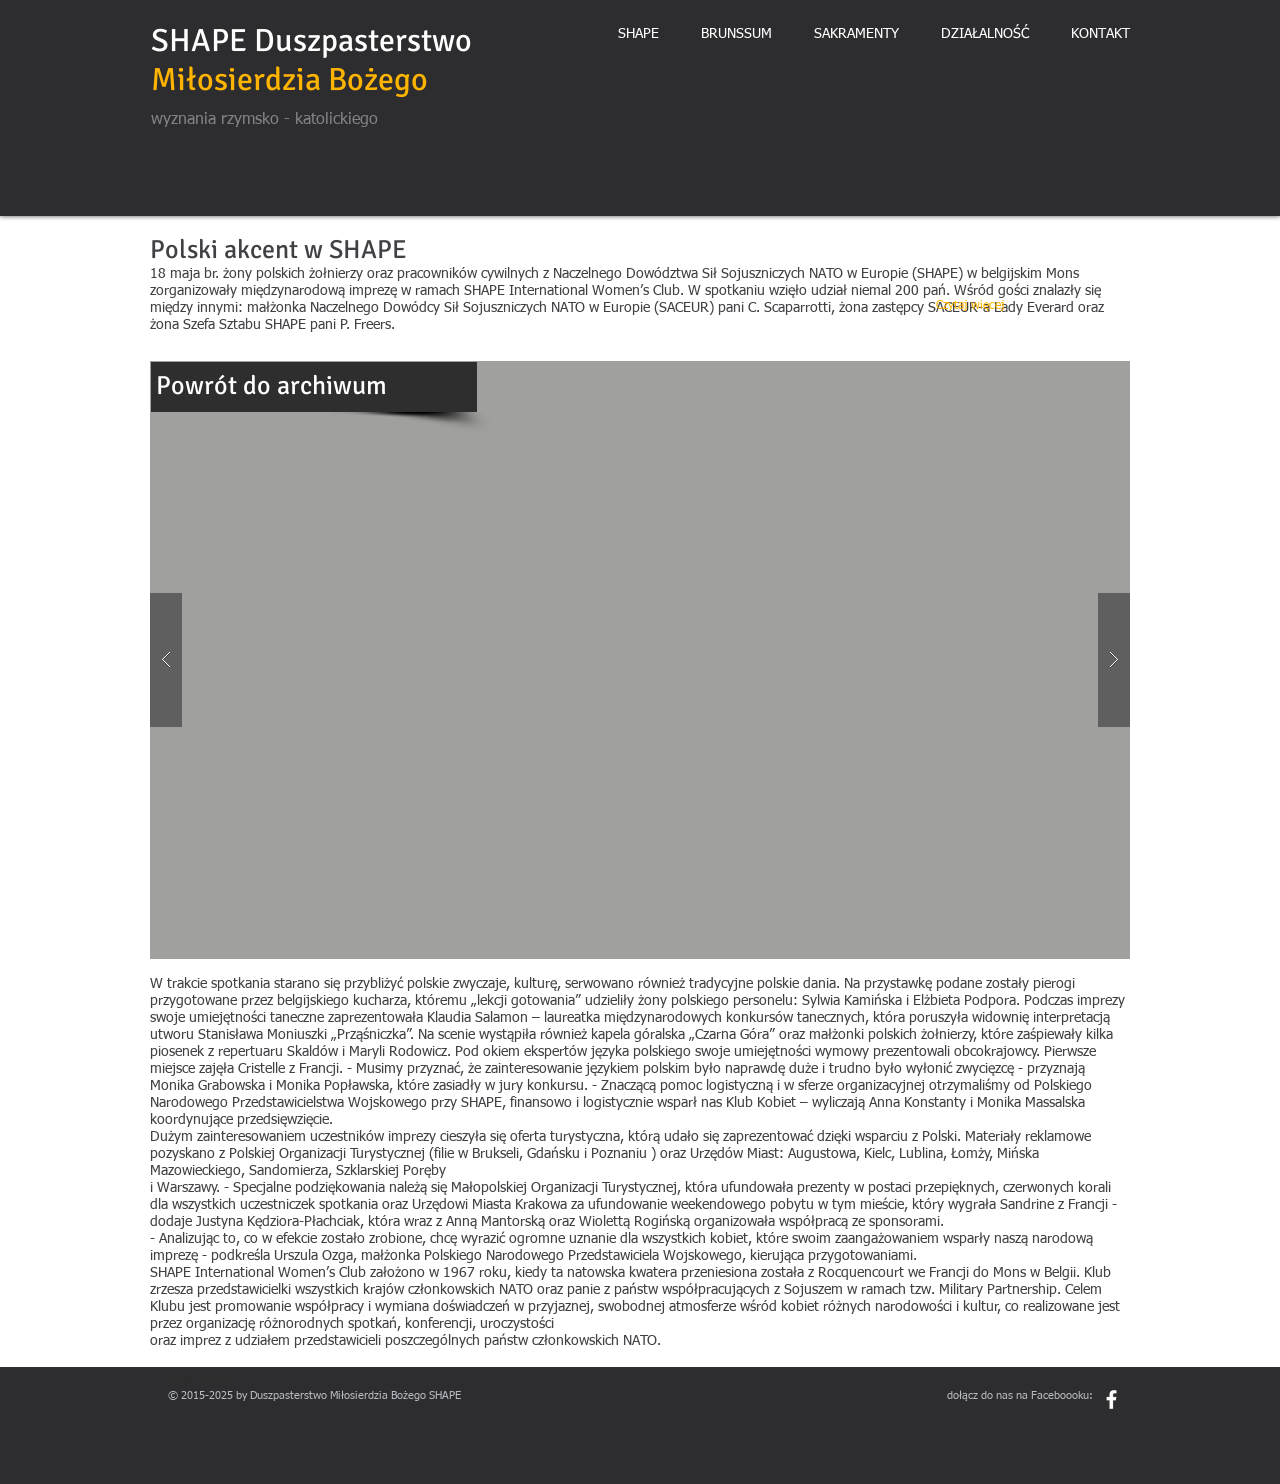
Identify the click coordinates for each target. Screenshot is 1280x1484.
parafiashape (200, 1379)
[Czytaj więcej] (970, 307)
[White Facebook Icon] (1111, 1399)
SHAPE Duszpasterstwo (311, 40)
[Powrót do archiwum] (314, 387)
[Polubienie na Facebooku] (1075, 1429)
